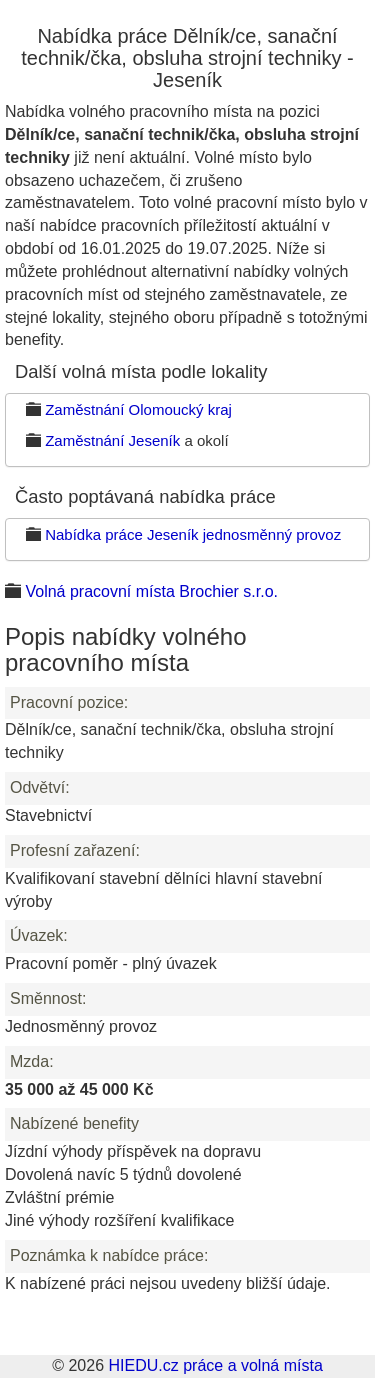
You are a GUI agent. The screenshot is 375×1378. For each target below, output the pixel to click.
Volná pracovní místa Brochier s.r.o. (151, 591)
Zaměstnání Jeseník (112, 440)
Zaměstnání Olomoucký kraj (138, 409)
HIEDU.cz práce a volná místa (215, 1365)
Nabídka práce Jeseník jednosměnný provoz (193, 534)
